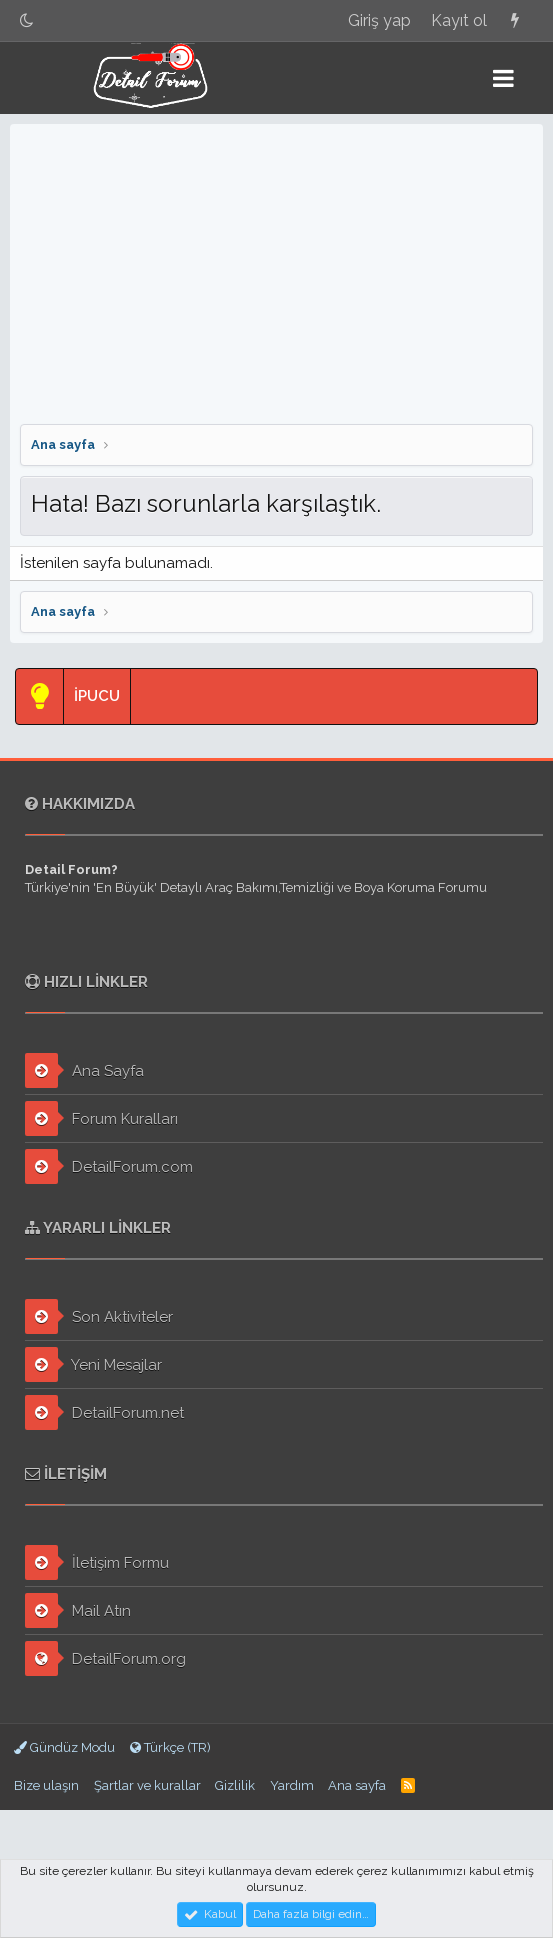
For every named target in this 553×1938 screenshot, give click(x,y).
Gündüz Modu (64, 1747)
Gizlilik (235, 1785)
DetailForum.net (104, 1412)
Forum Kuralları (101, 1118)
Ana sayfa (357, 1785)
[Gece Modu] (27, 20)
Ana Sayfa (84, 1070)
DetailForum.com (109, 1166)
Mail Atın (78, 1610)
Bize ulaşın (46, 1785)
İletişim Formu (97, 1562)
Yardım (292, 1785)
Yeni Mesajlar (93, 1364)
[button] (503, 78)
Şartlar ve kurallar (147, 1785)
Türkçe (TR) (170, 1747)
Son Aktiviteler (99, 1316)
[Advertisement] (276, 274)
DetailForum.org (105, 1658)
